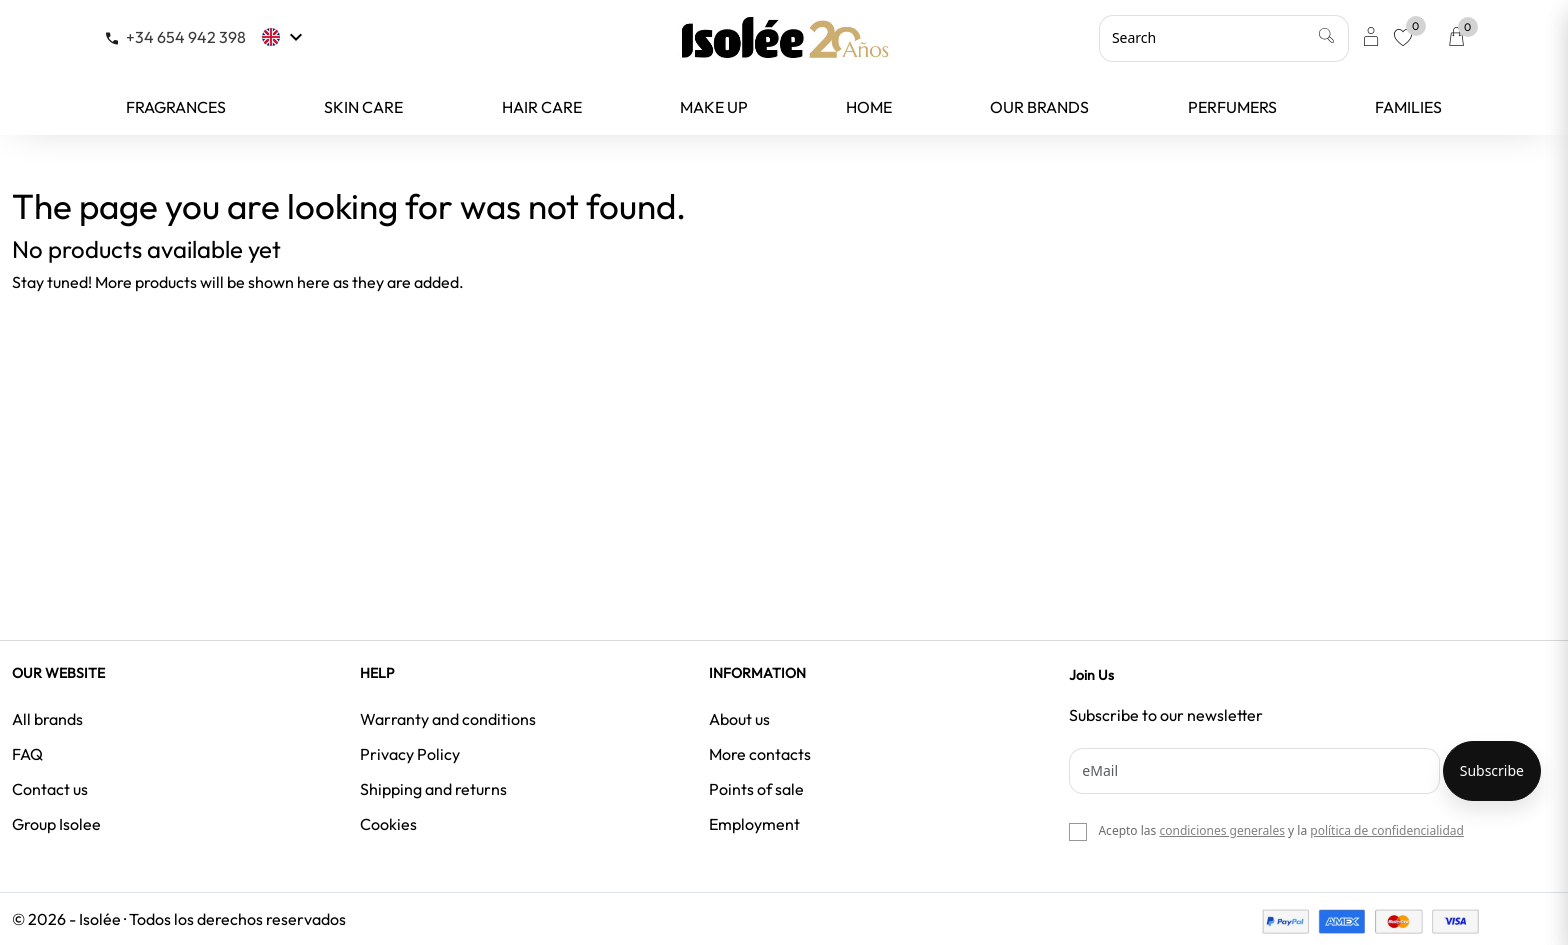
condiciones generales (1221, 830)
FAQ (27, 754)
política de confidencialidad (1387, 830)
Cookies (388, 824)
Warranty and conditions (448, 719)
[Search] (1224, 38)
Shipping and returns (433, 789)
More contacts (760, 754)
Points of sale (756, 789)
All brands (47, 719)
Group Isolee (56, 824)
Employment (754, 824)
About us (739, 719)
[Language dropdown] (284, 37)
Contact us (50, 789)
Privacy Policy (410, 754)
